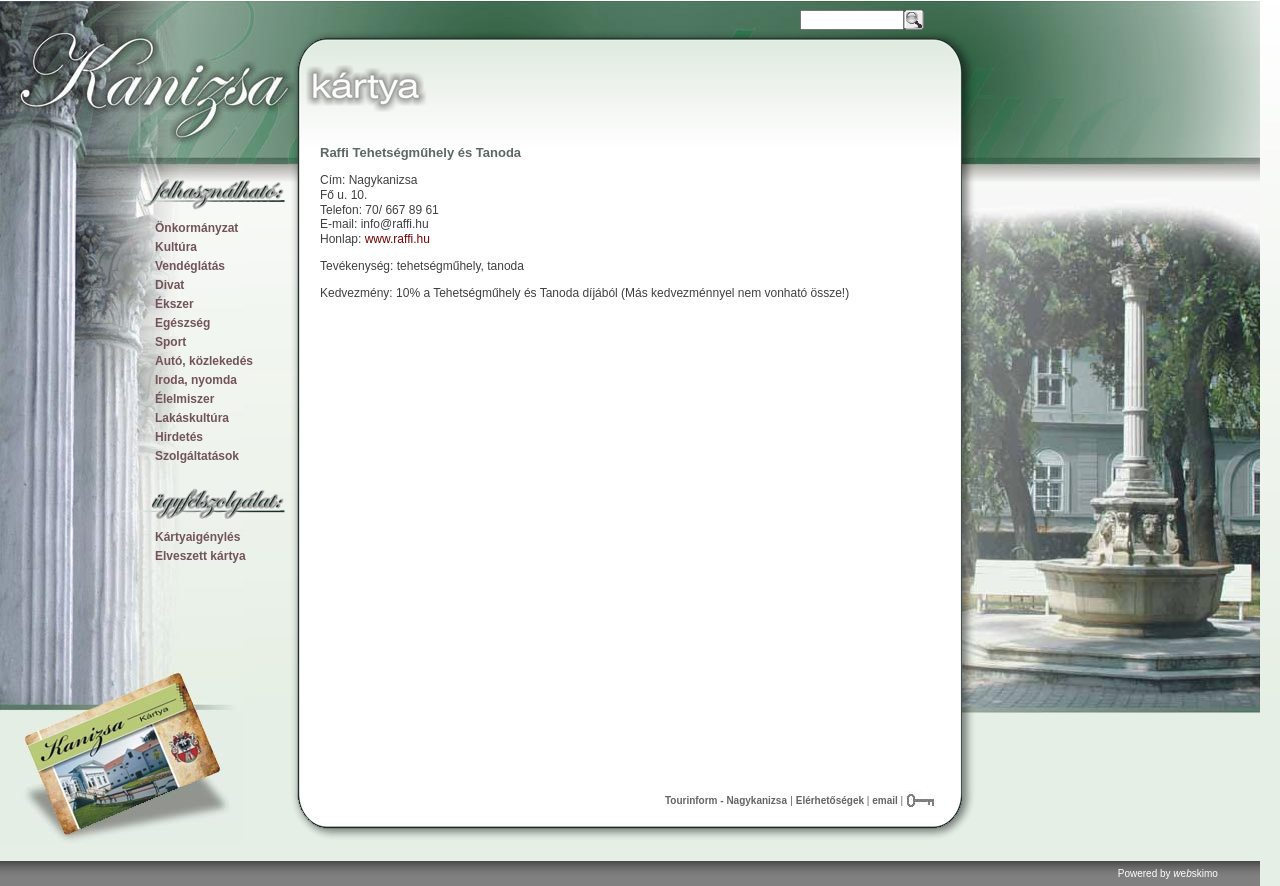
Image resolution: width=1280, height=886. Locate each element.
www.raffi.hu (397, 239)
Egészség (182, 323)
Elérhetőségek (830, 800)
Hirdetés (179, 437)
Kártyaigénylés (197, 537)
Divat (169, 285)
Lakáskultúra (192, 418)
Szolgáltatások (197, 456)
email (886, 800)
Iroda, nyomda (196, 380)
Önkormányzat (196, 228)
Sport (170, 342)
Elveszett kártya (200, 556)
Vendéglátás (190, 266)
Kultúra (176, 247)
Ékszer (174, 304)
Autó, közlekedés (204, 361)
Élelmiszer (184, 399)
